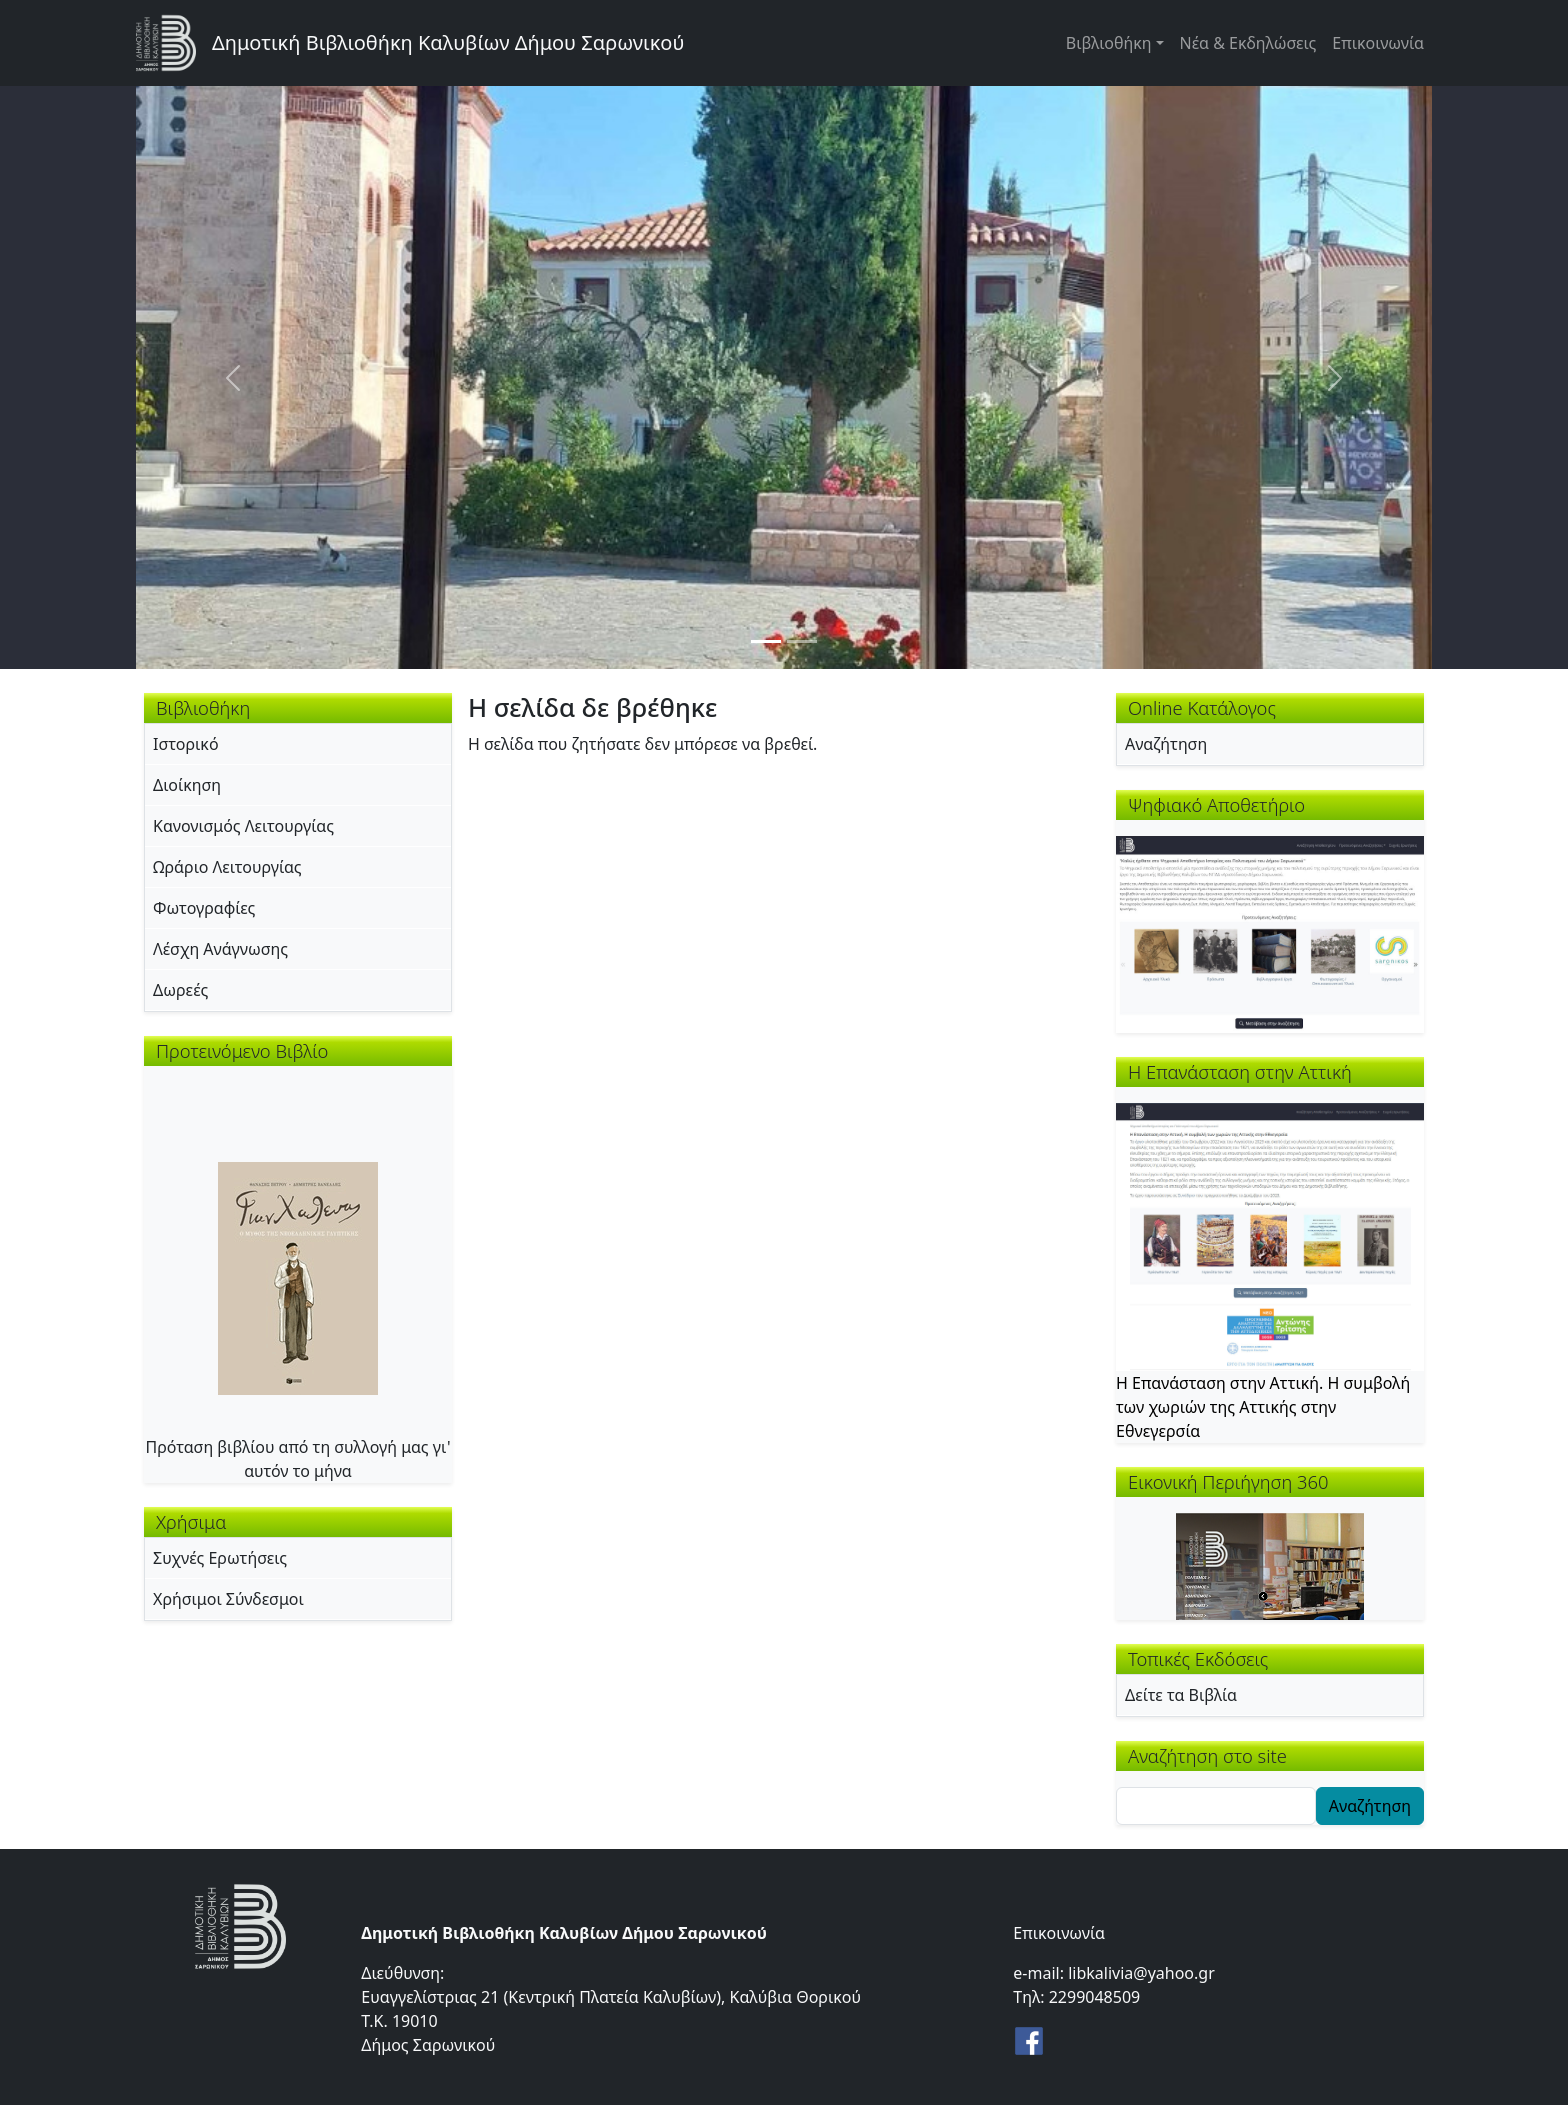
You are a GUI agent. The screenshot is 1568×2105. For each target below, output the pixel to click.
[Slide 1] (766, 641)
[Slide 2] (802, 641)
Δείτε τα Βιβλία (1181, 1695)
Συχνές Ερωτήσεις (220, 1558)
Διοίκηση (187, 785)
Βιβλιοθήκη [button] (1109, 43)
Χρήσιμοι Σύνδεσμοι (228, 1599)
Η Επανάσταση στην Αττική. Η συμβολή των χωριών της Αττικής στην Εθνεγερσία (1263, 1407)
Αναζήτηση (1166, 744)
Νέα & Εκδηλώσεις (1248, 43)
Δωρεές (180, 990)
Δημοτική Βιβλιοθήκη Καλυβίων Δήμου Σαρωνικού (448, 42)
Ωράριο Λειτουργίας (227, 867)
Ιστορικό (186, 744)
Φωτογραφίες (204, 908)
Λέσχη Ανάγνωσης (220, 949)
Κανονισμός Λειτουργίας (243, 826)
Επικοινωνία (1378, 43)
